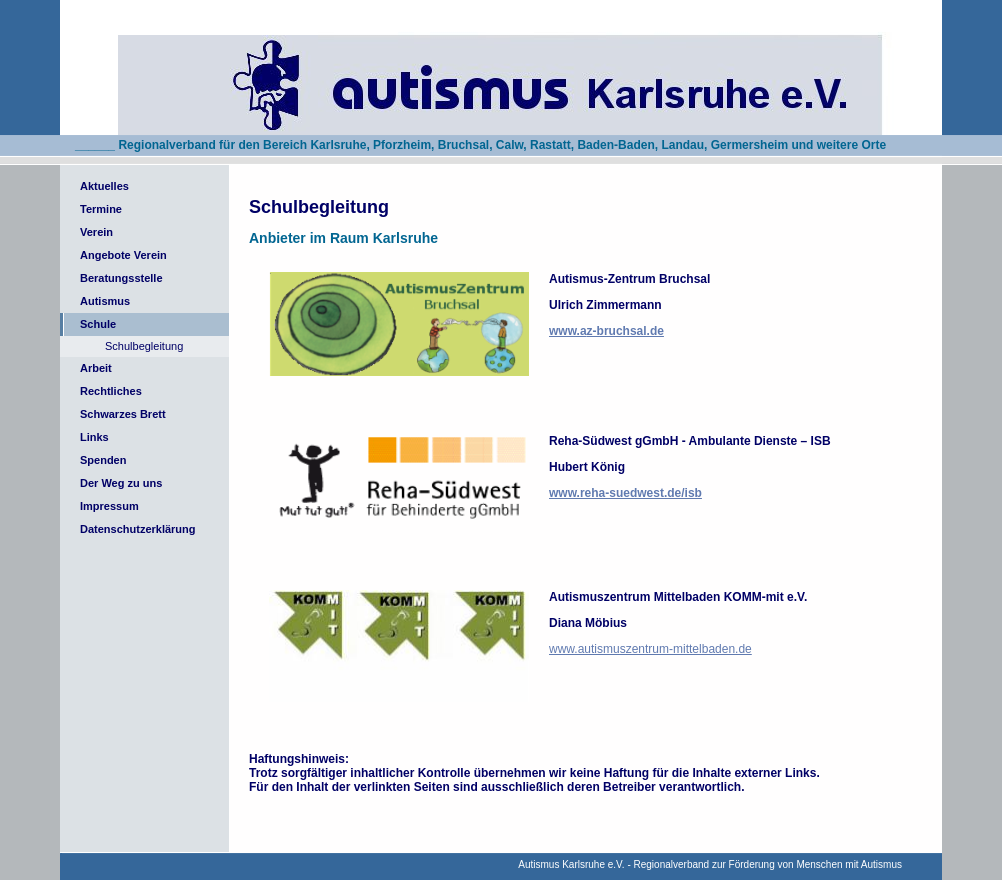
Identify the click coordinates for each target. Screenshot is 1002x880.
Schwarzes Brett (123, 414)
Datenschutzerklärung (138, 529)
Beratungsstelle (121, 278)
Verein (96, 232)
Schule (98, 324)
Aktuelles (104, 186)
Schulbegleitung (144, 346)
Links (94, 437)
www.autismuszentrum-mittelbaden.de (650, 649)
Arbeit (96, 368)
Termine (101, 209)
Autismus (105, 301)
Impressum (109, 506)
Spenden (103, 460)
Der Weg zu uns (121, 483)
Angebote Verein (123, 255)
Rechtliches (111, 391)
